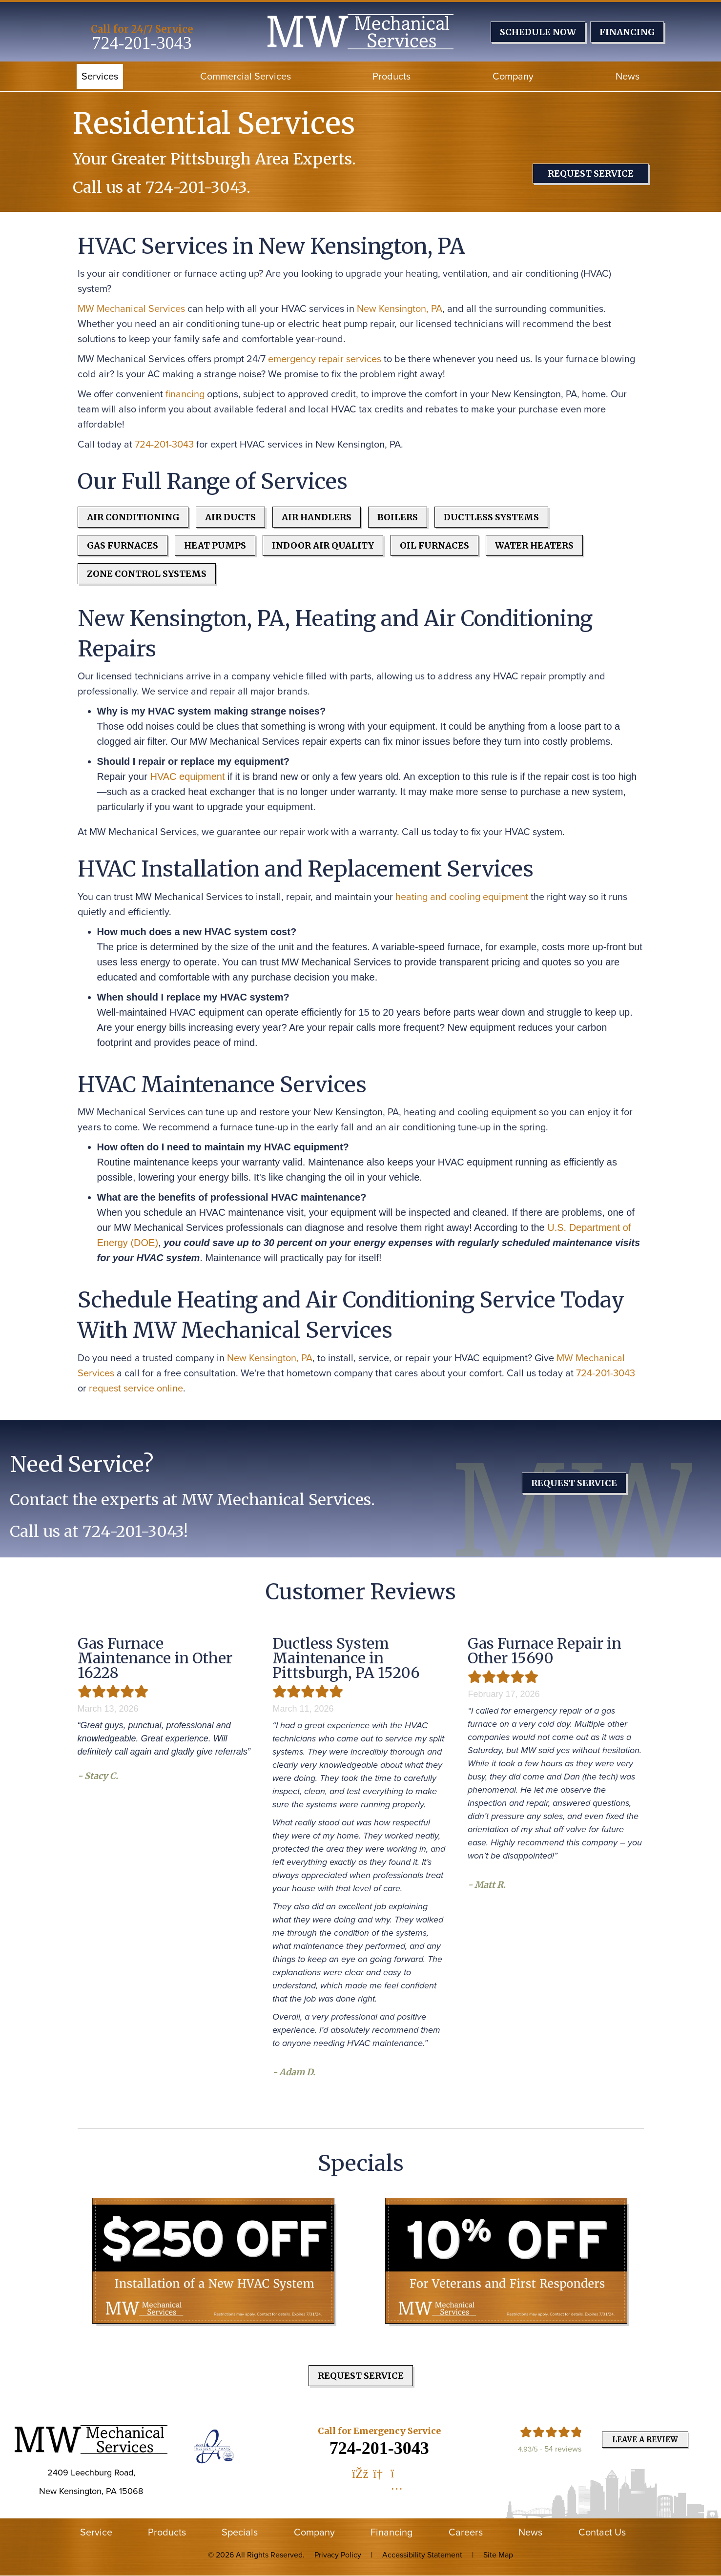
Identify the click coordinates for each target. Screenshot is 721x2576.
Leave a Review (645, 2439)
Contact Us (602, 2532)
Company (513, 76)
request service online (136, 1388)
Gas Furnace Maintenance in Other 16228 (155, 1658)
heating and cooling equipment (461, 896)
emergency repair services (324, 358)
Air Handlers (316, 517)
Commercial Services (245, 76)
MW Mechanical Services (131, 308)
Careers (466, 2532)
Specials (240, 2532)
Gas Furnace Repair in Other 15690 (544, 1650)
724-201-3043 (142, 43)
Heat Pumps (215, 545)
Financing (391, 2532)
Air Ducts (230, 517)
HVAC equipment (187, 776)
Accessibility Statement (422, 2554)
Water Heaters (534, 545)
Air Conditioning (133, 517)
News (627, 76)
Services (100, 76)
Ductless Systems (491, 517)
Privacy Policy (337, 2554)
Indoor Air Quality (323, 545)
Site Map (498, 2554)
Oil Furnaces (434, 545)
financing (185, 394)
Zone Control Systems (146, 573)
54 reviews (562, 2448)
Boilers (397, 517)
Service (96, 2532)
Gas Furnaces (122, 545)
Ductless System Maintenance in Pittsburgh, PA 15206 (346, 1658)
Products (391, 76)
